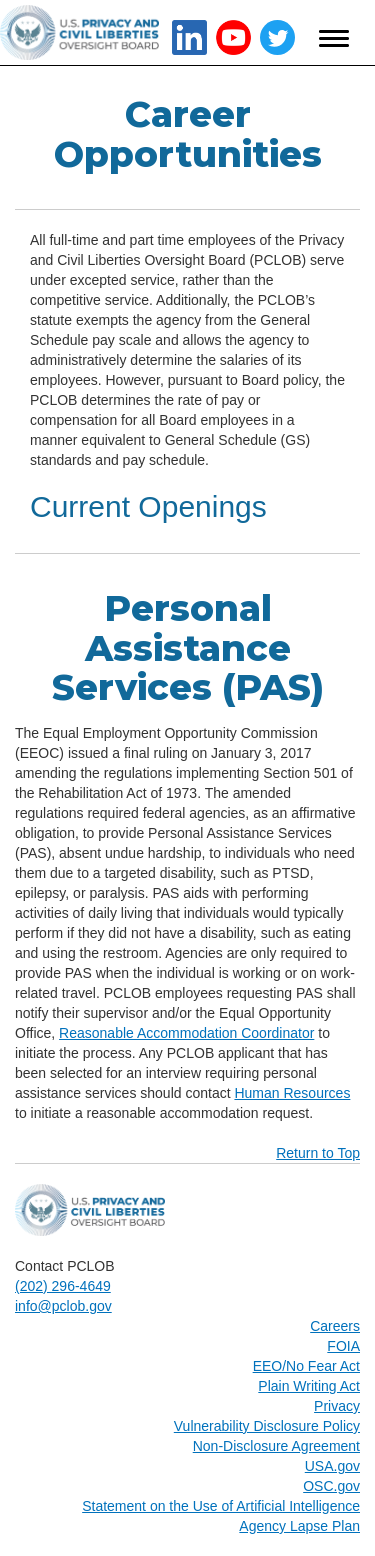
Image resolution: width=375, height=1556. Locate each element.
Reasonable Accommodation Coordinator (186, 1033)
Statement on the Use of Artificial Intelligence (221, 1506)
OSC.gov (331, 1486)
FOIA (343, 1346)
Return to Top (318, 1153)
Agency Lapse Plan (299, 1526)
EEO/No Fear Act (306, 1366)
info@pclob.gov (63, 1306)
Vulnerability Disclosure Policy (267, 1426)
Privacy (337, 1406)
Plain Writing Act (309, 1386)
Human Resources (292, 1093)
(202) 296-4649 (63, 1286)
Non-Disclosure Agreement (276, 1446)
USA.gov (332, 1466)
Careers (335, 1326)
